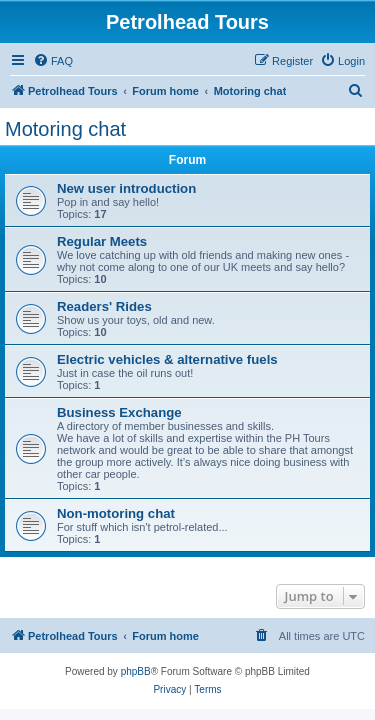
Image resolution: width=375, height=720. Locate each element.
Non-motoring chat (116, 513)
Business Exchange (119, 412)
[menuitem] (53, 61)
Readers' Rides (104, 306)
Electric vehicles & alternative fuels (167, 359)
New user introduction (126, 188)
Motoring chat (65, 129)
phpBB (136, 671)
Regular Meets (102, 241)
